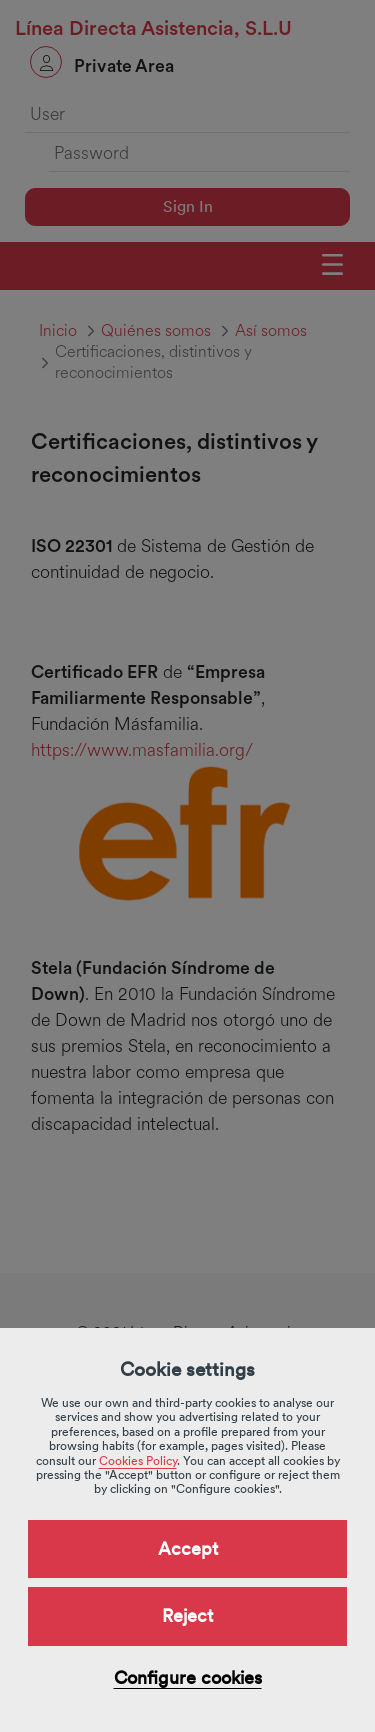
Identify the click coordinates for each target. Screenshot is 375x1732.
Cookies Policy (138, 1461)
